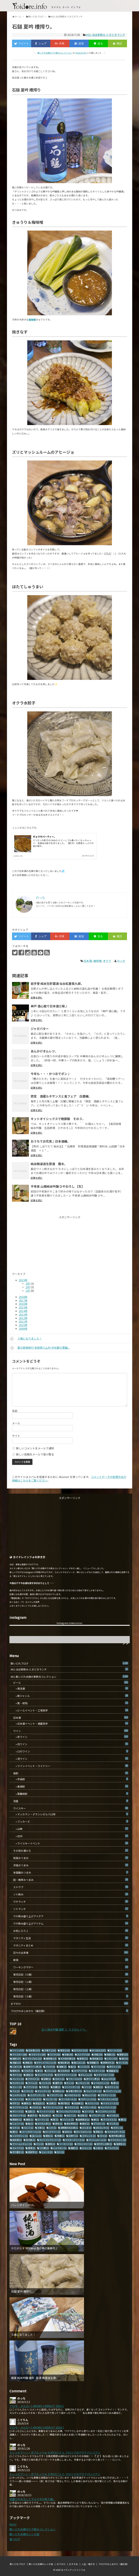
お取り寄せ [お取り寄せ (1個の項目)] (75, 2091)
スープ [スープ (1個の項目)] (89, 2111)
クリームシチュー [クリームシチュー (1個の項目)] (22, 2143)
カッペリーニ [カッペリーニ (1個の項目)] (108, 2107)
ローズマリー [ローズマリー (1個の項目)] (52, 2131)
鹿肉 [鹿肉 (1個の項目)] (27, 2103)
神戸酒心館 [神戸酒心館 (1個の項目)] (118, 2135)
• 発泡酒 (69, 1688)
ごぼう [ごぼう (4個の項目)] (17, 2066)
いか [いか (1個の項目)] (52, 2127)
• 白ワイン (69, 1744)
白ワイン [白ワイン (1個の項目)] (113, 2087)
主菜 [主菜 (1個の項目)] (31, 2111)
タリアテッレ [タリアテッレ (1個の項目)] (20, 2107)
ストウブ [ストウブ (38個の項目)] (83, 2054)
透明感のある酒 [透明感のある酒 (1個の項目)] (69, 2127)
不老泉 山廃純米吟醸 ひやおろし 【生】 (57, 1186)
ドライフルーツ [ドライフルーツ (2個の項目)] (105, 2074)
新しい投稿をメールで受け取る (35, 1454)
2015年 (23, 1307)
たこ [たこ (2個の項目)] (70, 2082)
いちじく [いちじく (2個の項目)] (83, 2082)
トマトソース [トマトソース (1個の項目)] (110, 2103)
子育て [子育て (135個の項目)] (50, 2050)
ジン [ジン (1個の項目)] (87, 2087)
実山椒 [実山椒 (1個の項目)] (46, 2115)
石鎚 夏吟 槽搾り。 (22, 2291)
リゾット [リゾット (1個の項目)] (68, 2119)
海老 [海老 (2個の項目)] (29, 2074)
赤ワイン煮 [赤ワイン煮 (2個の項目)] (93, 2078)
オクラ (107, 961)
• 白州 (69, 1836)
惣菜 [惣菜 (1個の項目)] (99, 2131)
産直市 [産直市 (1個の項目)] (32, 2152)
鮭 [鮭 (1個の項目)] (30, 2123)
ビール (69, 1682)
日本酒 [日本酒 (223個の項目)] (34, 2050)
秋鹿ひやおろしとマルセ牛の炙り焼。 (32, 2499)
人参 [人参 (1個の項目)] (99, 2148)
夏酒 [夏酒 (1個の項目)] (31, 2148)
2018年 (23, 1297)
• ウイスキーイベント (69, 1843)
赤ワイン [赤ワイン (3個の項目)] (115, 2066)
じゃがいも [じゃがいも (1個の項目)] (19, 2095)
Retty (12, 2524)
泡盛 (69, 1801)
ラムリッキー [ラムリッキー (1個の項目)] (93, 2091)
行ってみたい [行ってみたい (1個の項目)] (83, 2131)
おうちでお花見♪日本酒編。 (50, 1141)
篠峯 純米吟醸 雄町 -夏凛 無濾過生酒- (34, 2377)
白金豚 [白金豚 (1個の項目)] (78, 2103)
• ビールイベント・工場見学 (69, 1710)
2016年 (23, 1304)
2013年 (23, 1314)
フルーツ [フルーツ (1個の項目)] (18, 2099)
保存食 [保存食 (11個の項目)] (97, 2058)
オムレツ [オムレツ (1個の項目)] (90, 2095)
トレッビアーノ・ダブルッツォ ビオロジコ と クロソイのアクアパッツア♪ (54, 2452)
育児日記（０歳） (69, 1974)
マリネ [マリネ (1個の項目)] (114, 2123)
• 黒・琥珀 (69, 1703)
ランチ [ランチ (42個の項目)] (55, 2054)
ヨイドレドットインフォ (73, 2569)
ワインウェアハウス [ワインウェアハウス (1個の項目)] (69, 2111)
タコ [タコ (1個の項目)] (103, 2135)
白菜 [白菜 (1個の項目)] (83, 2115)
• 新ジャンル (69, 1696)
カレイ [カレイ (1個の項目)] (28, 2127)
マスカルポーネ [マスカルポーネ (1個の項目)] (116, 2131)
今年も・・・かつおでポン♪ (50, 1073)
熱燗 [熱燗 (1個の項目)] (60, 2135)
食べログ (14, 2539)
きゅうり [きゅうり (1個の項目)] (18, 2148)
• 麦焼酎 (69, 1786)
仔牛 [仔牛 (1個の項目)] (16, 2103)
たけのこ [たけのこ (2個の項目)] (18, 2082)
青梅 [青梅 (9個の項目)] (28, 2062)
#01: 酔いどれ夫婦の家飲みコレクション (69, 1676)
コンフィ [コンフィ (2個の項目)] (18, 2078)
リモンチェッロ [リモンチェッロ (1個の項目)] (109, 2099)
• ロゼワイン (69, 1751)
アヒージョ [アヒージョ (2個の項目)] (75, 2078)
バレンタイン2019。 (23, 2205)
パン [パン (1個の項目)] (40, 2143)
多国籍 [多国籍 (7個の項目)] (94, 2062)
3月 (28, 1283)
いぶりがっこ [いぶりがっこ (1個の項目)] (20, 2135)
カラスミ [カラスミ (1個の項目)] (73, 2107)
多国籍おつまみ (69, 1872)
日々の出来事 (69, 1952)
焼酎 (69, 1773)
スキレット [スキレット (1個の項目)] (88, 2135)
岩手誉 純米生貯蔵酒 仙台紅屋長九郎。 (57, 983)
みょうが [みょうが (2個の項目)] (109, 2078)
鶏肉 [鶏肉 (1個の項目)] (51, 2143)
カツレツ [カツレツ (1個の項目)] (93, 2103)
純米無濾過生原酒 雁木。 (49, 1164)
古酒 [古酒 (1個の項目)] (52, 2103)
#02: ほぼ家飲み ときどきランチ (105, 35)
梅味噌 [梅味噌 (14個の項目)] (51, 2058)
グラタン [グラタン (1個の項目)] (99, 2123)
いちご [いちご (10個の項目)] (112, 2058)
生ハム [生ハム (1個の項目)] (36, 2135)
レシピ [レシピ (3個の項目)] (84, 2066)
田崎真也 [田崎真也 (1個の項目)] (83, 2119)
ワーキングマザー (69, 1967)
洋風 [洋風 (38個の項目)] (98, 2054)
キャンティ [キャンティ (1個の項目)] (44, 2091)
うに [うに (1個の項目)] (58, 2115)
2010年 (23, 1325)
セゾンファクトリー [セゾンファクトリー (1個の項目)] (50, 2139)
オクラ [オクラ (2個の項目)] (17, 2074)
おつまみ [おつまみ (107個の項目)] (99, 2050)
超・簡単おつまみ (69, 1880)
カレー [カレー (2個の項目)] (17, 2087)
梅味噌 (97, 961)
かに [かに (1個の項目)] (60, 2152)
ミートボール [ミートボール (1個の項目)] (69, 2099)
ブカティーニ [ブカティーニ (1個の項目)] (107, 2095)
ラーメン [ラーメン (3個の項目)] (99, 2066)
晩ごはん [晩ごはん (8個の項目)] (79, 2062)
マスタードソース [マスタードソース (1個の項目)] (74, 2139)
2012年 (23, 1318)
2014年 (23, 1311)
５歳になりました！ (26, 1338)
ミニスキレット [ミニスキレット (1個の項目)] (106, 2111)
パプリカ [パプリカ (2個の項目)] (31, 2087)
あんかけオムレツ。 (44, 1051)
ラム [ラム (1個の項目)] (16, 2091)
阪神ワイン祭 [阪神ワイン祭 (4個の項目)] (33, 2066)
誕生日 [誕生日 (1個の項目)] (40, 2103)
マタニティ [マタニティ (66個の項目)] (38, 2054)
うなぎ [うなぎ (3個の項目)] (28, 2070)
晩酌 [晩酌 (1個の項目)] (99, 2087)
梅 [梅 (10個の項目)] (125, 2058)
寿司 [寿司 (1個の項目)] (58, 2123)
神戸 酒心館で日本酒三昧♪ (49, 1006)
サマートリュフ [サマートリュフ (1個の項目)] (54, 2107)
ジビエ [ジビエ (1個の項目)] (36, 2107)
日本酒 (88, 961)
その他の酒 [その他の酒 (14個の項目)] (68, 2058)
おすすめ (73, 2564)
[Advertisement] (40, 1242)
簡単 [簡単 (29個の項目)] (124, 2054)
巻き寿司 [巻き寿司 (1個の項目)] (72, 2123)
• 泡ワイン (69, 1758)
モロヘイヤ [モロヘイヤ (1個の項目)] (19, 2115)
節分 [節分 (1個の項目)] (85, 2123)
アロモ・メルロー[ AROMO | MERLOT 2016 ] (36, 2406)
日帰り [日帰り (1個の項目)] (73, 2135)
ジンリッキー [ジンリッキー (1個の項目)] (72, 2087)
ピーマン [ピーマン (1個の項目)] (43, 2119)
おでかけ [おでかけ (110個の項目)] (81, 2050)
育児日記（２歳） (69, 1989)
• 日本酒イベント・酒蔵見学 (69, 1723)
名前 (14, 1411)
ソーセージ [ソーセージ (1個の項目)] (66, 2143)
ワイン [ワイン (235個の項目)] (18, 2050)
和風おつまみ (69, 1858)
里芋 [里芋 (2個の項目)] (58, 2082)
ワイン (69, 1731)
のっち (121, 961)
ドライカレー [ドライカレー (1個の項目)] (118, 2139)
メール (16, 1423)
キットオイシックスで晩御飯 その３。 (58, 1118)
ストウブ (69, 1887)
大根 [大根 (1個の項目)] (41, 2127)
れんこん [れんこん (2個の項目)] (86, 2074)
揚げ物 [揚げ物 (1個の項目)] (65, 2103)
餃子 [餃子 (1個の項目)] (33, 2115)
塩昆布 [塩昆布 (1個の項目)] (120, 2143)
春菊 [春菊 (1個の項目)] (29, 2119)
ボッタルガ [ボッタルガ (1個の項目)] (34, 2099)
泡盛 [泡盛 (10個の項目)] (17, 2062)
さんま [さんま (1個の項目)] (86, 2127)
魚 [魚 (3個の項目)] (40, 2070)
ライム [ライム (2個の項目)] (32, 2082)
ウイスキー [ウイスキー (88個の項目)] (20, 2054)
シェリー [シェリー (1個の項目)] (18, 2123)
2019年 (23, 1280)
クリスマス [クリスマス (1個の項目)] (109, 2119)
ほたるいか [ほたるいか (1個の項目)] (102, 2127)
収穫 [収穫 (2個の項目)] (47, 2078)
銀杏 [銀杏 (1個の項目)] (49, 2135)
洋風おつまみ (69, 1865)
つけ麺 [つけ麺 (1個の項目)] (44, 2148)
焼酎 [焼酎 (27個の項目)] (17, 2058)
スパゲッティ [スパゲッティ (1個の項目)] (37, 2095)
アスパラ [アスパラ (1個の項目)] (113, 2148)
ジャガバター (40, 1028)
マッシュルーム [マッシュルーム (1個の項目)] (97, 2139)
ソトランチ (69, 1909)
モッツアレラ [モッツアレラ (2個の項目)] (45, 2074)
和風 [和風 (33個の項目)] (111, 2054)
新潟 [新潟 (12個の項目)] (84, 2058)
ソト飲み (69, 1894)
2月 (28, 1287)
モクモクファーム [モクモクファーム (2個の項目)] (67, 2074)
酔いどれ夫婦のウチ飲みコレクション (55, 52)
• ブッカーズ (69, 1821)
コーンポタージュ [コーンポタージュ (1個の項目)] (31, 2131)
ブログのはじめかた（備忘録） (69, 2011)
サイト (16, 1436)
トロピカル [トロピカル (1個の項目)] (73, 2095)
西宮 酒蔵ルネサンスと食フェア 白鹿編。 (61, 1096)
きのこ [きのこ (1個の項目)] (118, 2127)
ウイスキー (69, 1808)
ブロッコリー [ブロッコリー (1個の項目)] (84, 2143)
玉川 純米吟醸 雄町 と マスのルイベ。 (64, 2029)
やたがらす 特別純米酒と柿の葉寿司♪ (34, 2248)
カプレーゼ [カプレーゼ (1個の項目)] (89, 2107)
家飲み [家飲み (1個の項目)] (59, 2091)
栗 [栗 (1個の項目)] (55, 2119)
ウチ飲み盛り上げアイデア (69, 1916)
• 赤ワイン (69, 1737)
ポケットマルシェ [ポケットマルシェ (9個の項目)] (46, 2062)
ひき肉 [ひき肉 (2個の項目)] (65, 2070)
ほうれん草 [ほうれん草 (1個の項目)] (44, 2123)
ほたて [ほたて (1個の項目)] (71, 2115)
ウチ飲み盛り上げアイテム (69, 1923)
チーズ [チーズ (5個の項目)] (123, 2062)
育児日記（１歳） (69, 1982)
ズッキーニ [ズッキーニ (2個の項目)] (98, 2070)
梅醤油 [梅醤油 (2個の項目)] (113, 2070)
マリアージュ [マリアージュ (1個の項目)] (113, 2091)
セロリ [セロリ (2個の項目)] (59, 2078)
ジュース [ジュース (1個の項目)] (47, 2152)
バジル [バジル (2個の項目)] (46, 2082)
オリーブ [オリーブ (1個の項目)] (18, 2111)
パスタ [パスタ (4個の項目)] (50, 2066)
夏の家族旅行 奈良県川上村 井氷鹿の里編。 (40, 1348)
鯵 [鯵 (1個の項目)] (96, 2119)
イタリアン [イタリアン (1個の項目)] (56, 2095)
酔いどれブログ (69, 1663)
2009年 (23, 1329)
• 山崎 (69, 1829)
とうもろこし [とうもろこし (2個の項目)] (101, 2082)
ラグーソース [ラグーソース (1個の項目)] (88, 2099)
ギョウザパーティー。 (44, 836)
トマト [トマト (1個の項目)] (28, 2091)
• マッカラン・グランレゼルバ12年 (69, 1814)
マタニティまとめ (69, 1945)
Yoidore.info (81, 52)
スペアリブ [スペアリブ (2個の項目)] (80, 2070)
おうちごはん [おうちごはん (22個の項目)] (33, 2058)
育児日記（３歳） (69, 1996)
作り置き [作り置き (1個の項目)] (18, 2152)
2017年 (23, 1300)
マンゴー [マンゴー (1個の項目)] (51, 2099)
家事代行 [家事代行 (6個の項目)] (108, 2062)
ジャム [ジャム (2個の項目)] (51, 2070)
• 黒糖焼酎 (69, 1793)
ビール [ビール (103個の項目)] (116, 2050)
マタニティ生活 (69, 1938)
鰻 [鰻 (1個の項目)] (123, 2119)
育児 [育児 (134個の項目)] (65, 2050)
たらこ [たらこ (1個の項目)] (86, 2148)
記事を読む (36, 997)
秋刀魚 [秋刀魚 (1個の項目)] (30, 2139)
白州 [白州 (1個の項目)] (68, 2131)
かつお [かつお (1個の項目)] (114, 2115)
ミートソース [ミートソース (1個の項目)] (47, 2111)
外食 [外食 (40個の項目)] (69, 2054)
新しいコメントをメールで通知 (35, 1448)
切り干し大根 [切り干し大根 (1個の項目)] (104, 2143)
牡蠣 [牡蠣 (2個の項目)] (56, 2087)
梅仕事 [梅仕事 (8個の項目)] (65, 2062)
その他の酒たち (69, 1850)
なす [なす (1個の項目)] (16, 2127)
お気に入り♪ (69, 1931)
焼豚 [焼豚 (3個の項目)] (62, 2066)
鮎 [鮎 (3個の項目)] (73, 2066)
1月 (28, 1291)
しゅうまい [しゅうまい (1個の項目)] (59, 2148)
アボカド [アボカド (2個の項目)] (33, 2078)
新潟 (69, 1960)
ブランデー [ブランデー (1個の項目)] (98, 2115)
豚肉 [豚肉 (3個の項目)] (16, 2070)
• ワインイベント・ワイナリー (69, 1766)
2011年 (23, 1321)
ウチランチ (69, 1901)
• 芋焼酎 (69, 1779)
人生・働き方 (88, 2564)
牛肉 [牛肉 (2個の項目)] (45, 2087)
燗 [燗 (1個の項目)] (15, 2131)
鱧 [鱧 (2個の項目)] (116, 2082)
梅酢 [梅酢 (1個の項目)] (74, 2148)
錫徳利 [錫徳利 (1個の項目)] (17, 2119)
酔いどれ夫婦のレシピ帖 (24, 2534)
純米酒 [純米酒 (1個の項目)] (17, 2139)
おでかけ (69, 2003)
